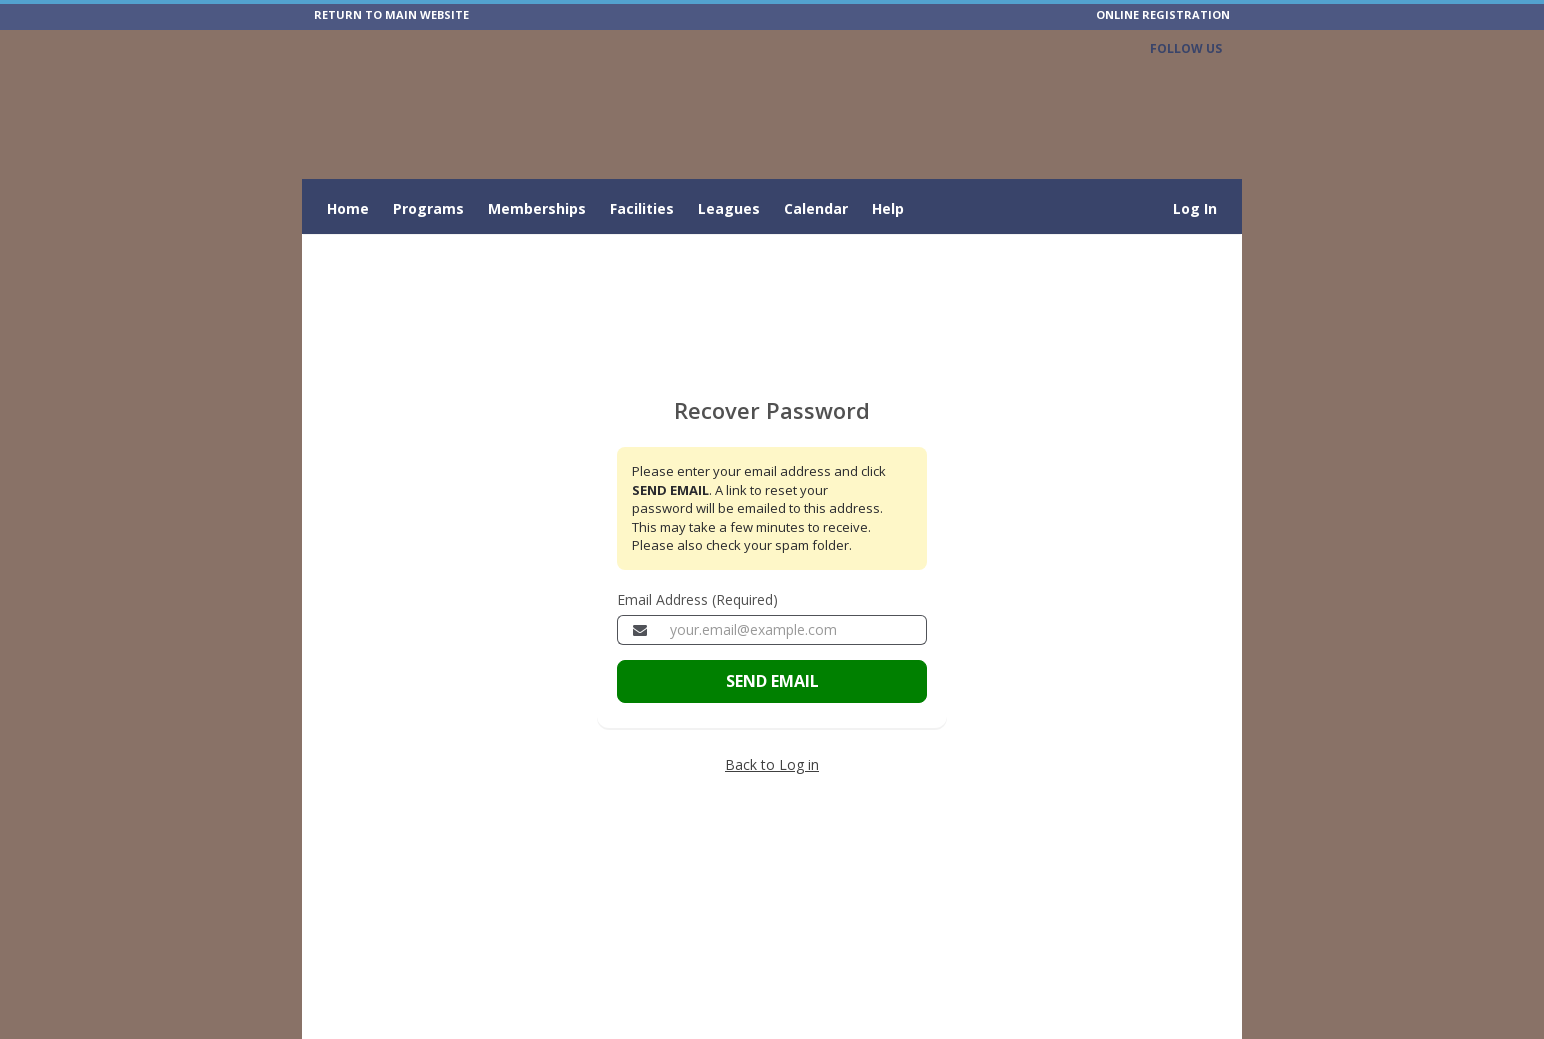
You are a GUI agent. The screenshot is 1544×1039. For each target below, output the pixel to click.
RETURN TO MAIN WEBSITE (391, 14)
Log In (1195, 208)
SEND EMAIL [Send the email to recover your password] (772, 681)
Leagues (729, 208)
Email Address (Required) (697, 599)
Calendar (816, 208)
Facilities (642, 208)
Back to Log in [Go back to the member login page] (772, 764)
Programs (428, 208)
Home (348, 208)
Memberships (537, 208)
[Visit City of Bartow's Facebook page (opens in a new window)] (1207, 77)
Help (888, 208)
